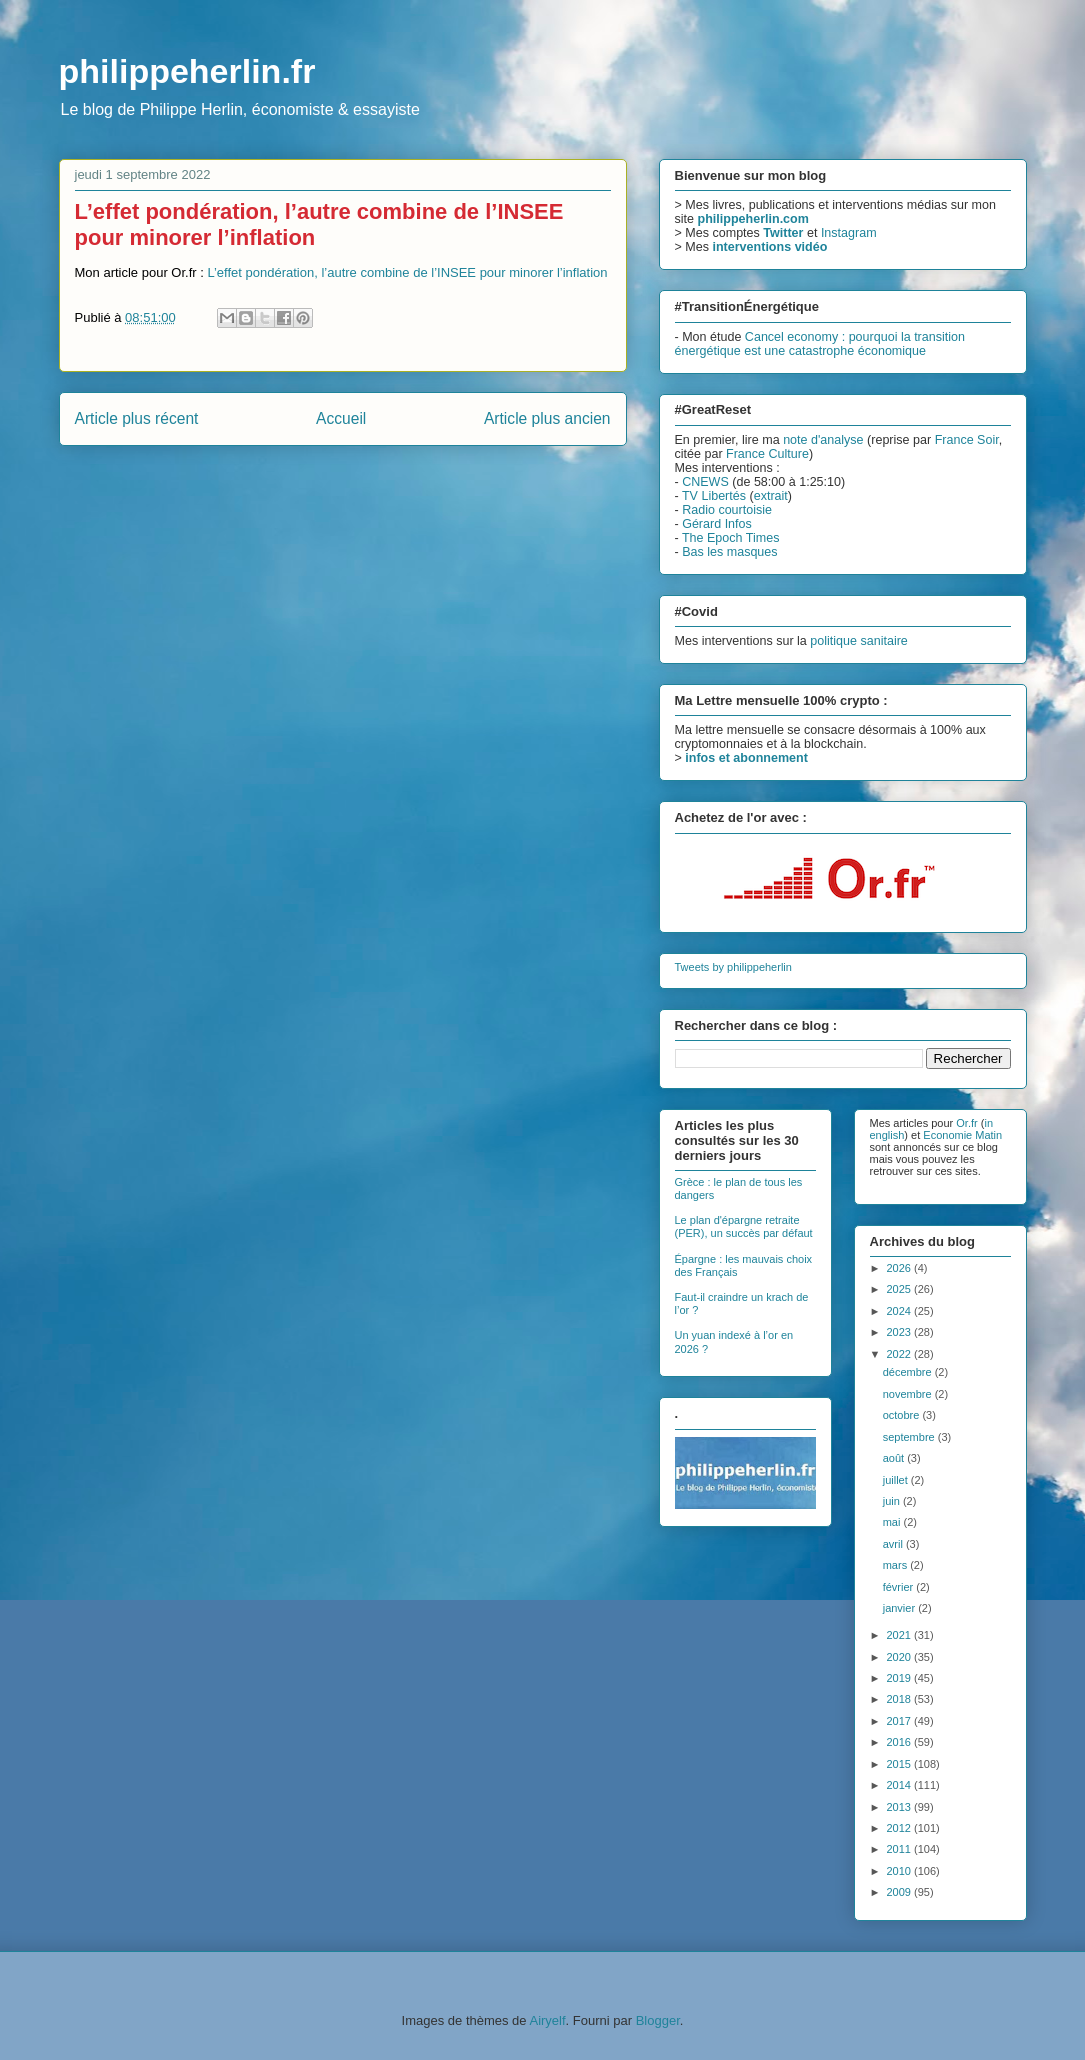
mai (893, 1522)
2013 (901, 1807)
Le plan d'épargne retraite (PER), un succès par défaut (744, 1226)
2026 (901, 1268)
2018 (901, 1699)
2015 (901, 1764)
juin (893, 1501)
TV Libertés (714, 496)
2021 (901, 1635)
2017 (901, 1721)
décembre (909, 1372)
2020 (901, 1657)
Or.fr (966, 1123)
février (900, 1587)
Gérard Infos (717, 524)
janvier (900, 1608)
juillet (897, 1480)
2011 (901, 1849)
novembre (909, 1394)
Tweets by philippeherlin (733, 967)
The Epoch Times (731, 538)
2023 (901, 1332)
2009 (901, 1892)
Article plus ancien (547, 418)
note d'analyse (823, 440)
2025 (901, 1289)
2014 (901, 1785)
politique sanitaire (859, 641)
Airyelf (547, 2020)
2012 (901, 1828)
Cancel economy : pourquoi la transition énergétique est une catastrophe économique (820, 344)
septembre (910, 1437)
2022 (901, 1354)
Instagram (849, 233)
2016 (901, 1742)
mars (897, 1565)
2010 (901, 1871)
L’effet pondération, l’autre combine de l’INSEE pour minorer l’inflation (407, 272)
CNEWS (705, 482)
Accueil (341, 418)
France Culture (767, 454)
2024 (901, 1311)
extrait (771, 496)
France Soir (967, 440)
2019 (901, 1678)
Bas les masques (729, 552)
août (895, 1458)
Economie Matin (962, 1135)
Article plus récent (137, 418)
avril (894, 1544)
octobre (903, 1415)
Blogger (658, 2020)
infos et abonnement (746, 758)
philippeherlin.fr (187, 71)
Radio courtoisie (727, 510)
